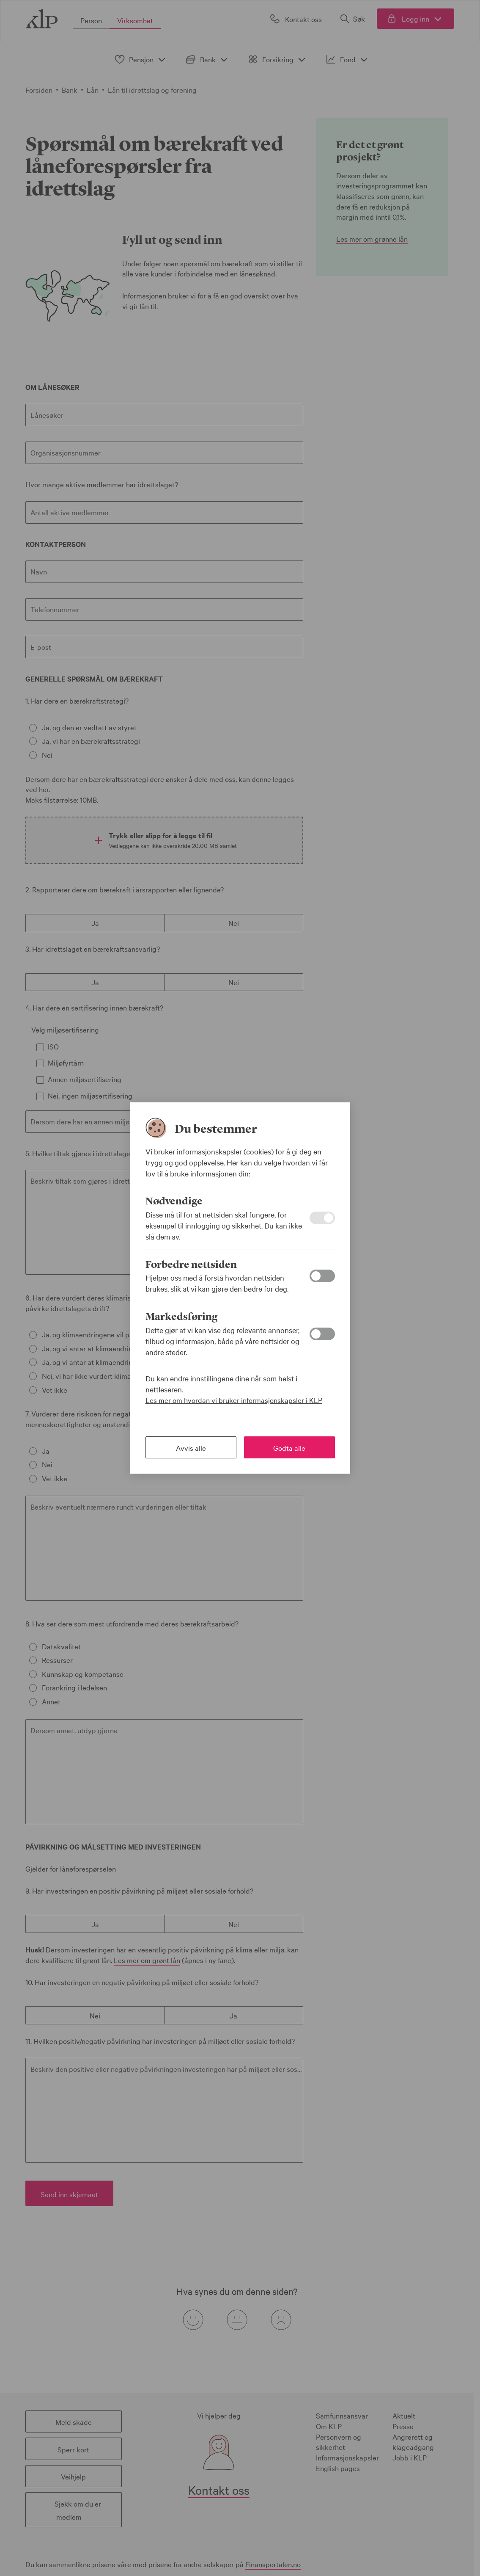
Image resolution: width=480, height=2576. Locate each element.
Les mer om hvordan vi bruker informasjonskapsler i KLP (233, 1400)
